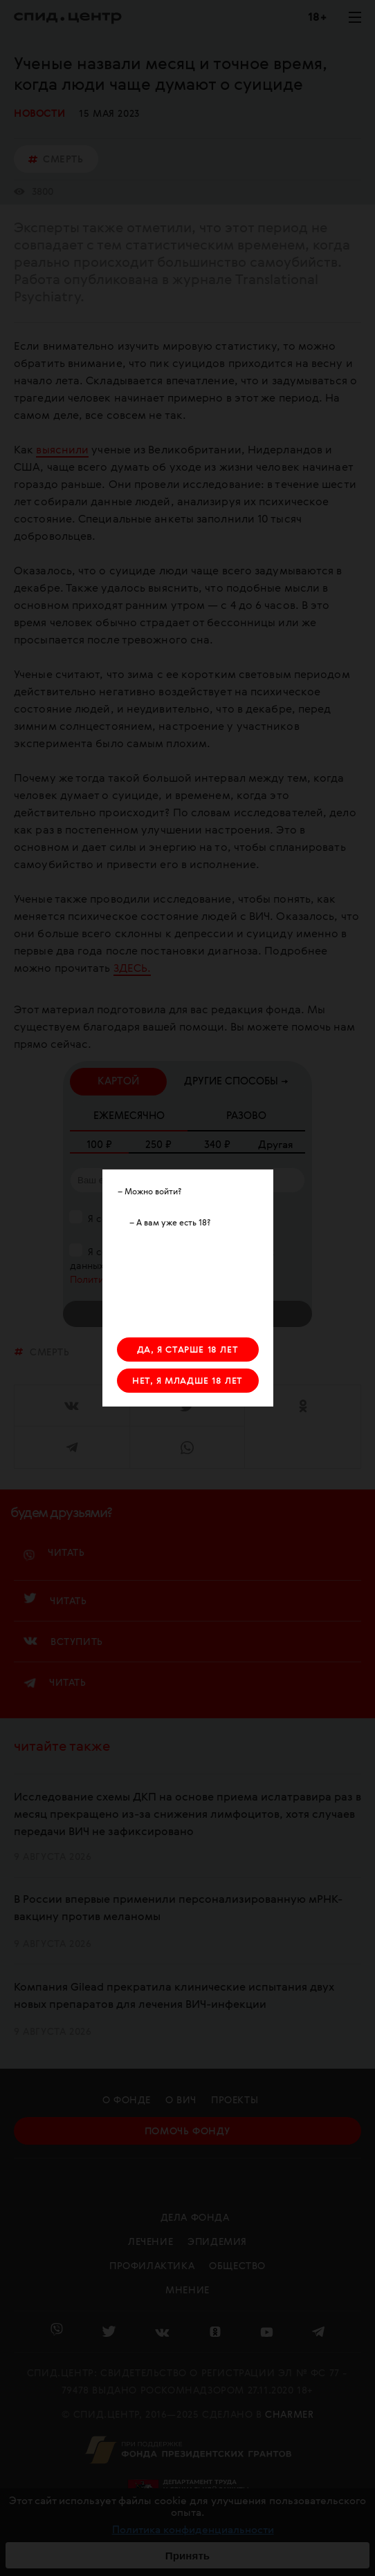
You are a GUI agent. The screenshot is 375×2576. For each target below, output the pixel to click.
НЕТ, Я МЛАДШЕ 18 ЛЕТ (187, 1381)
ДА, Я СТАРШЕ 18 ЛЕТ (187, 1350)
